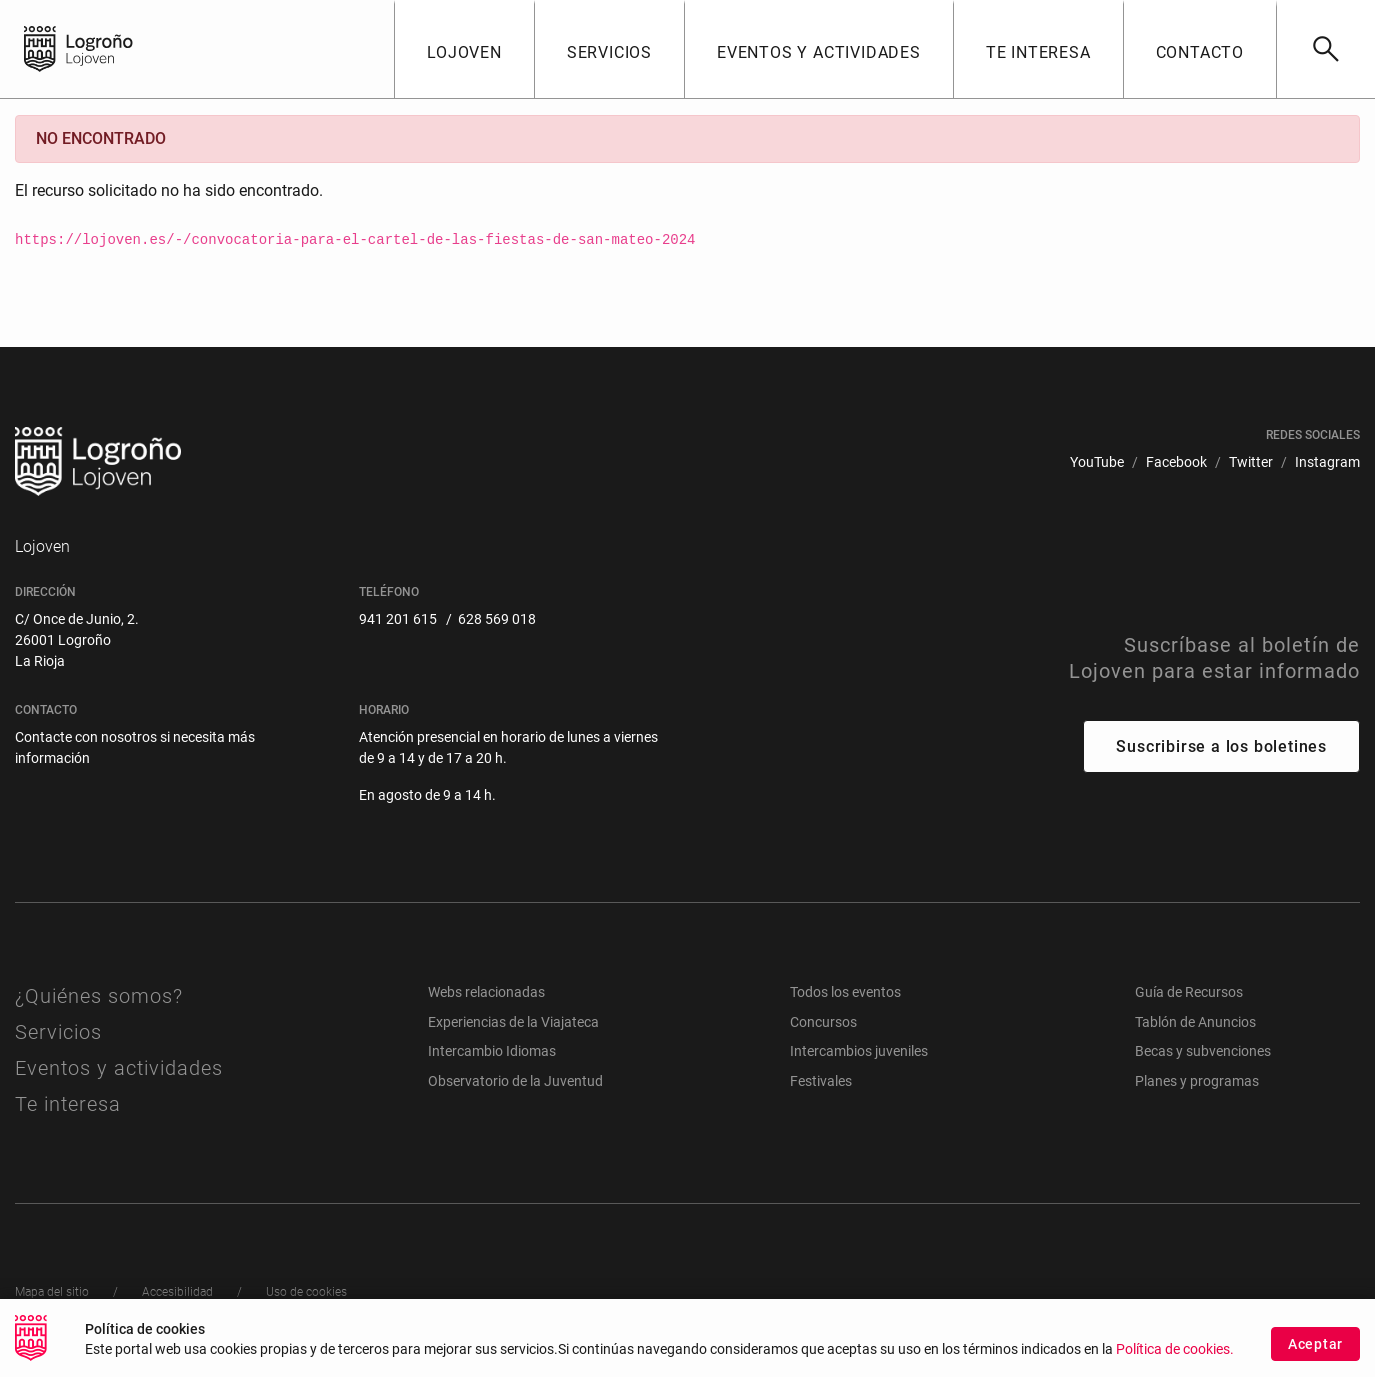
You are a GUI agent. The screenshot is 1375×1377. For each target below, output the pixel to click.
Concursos (823, 1022)
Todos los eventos (845, 992)
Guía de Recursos (1189, 992)
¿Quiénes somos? (99, 996)
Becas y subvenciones (1203, 1051)
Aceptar (1315, 1355)
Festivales (821, 1081)
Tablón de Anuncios (1195, 1022)
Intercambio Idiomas (492, 1051)
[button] (464, 49)
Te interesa (68, 1104)
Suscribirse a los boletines (1221, 746)
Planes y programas (1197, 1081)
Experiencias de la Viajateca (513, 1022)
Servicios (58, 1032)
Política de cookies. (1175, 1360)
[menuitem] (1097, 462)
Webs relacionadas (486, 992)
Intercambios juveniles (859, 1051)
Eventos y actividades (119, 1068)
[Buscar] (1325, 49)
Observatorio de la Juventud (515, 1081)
